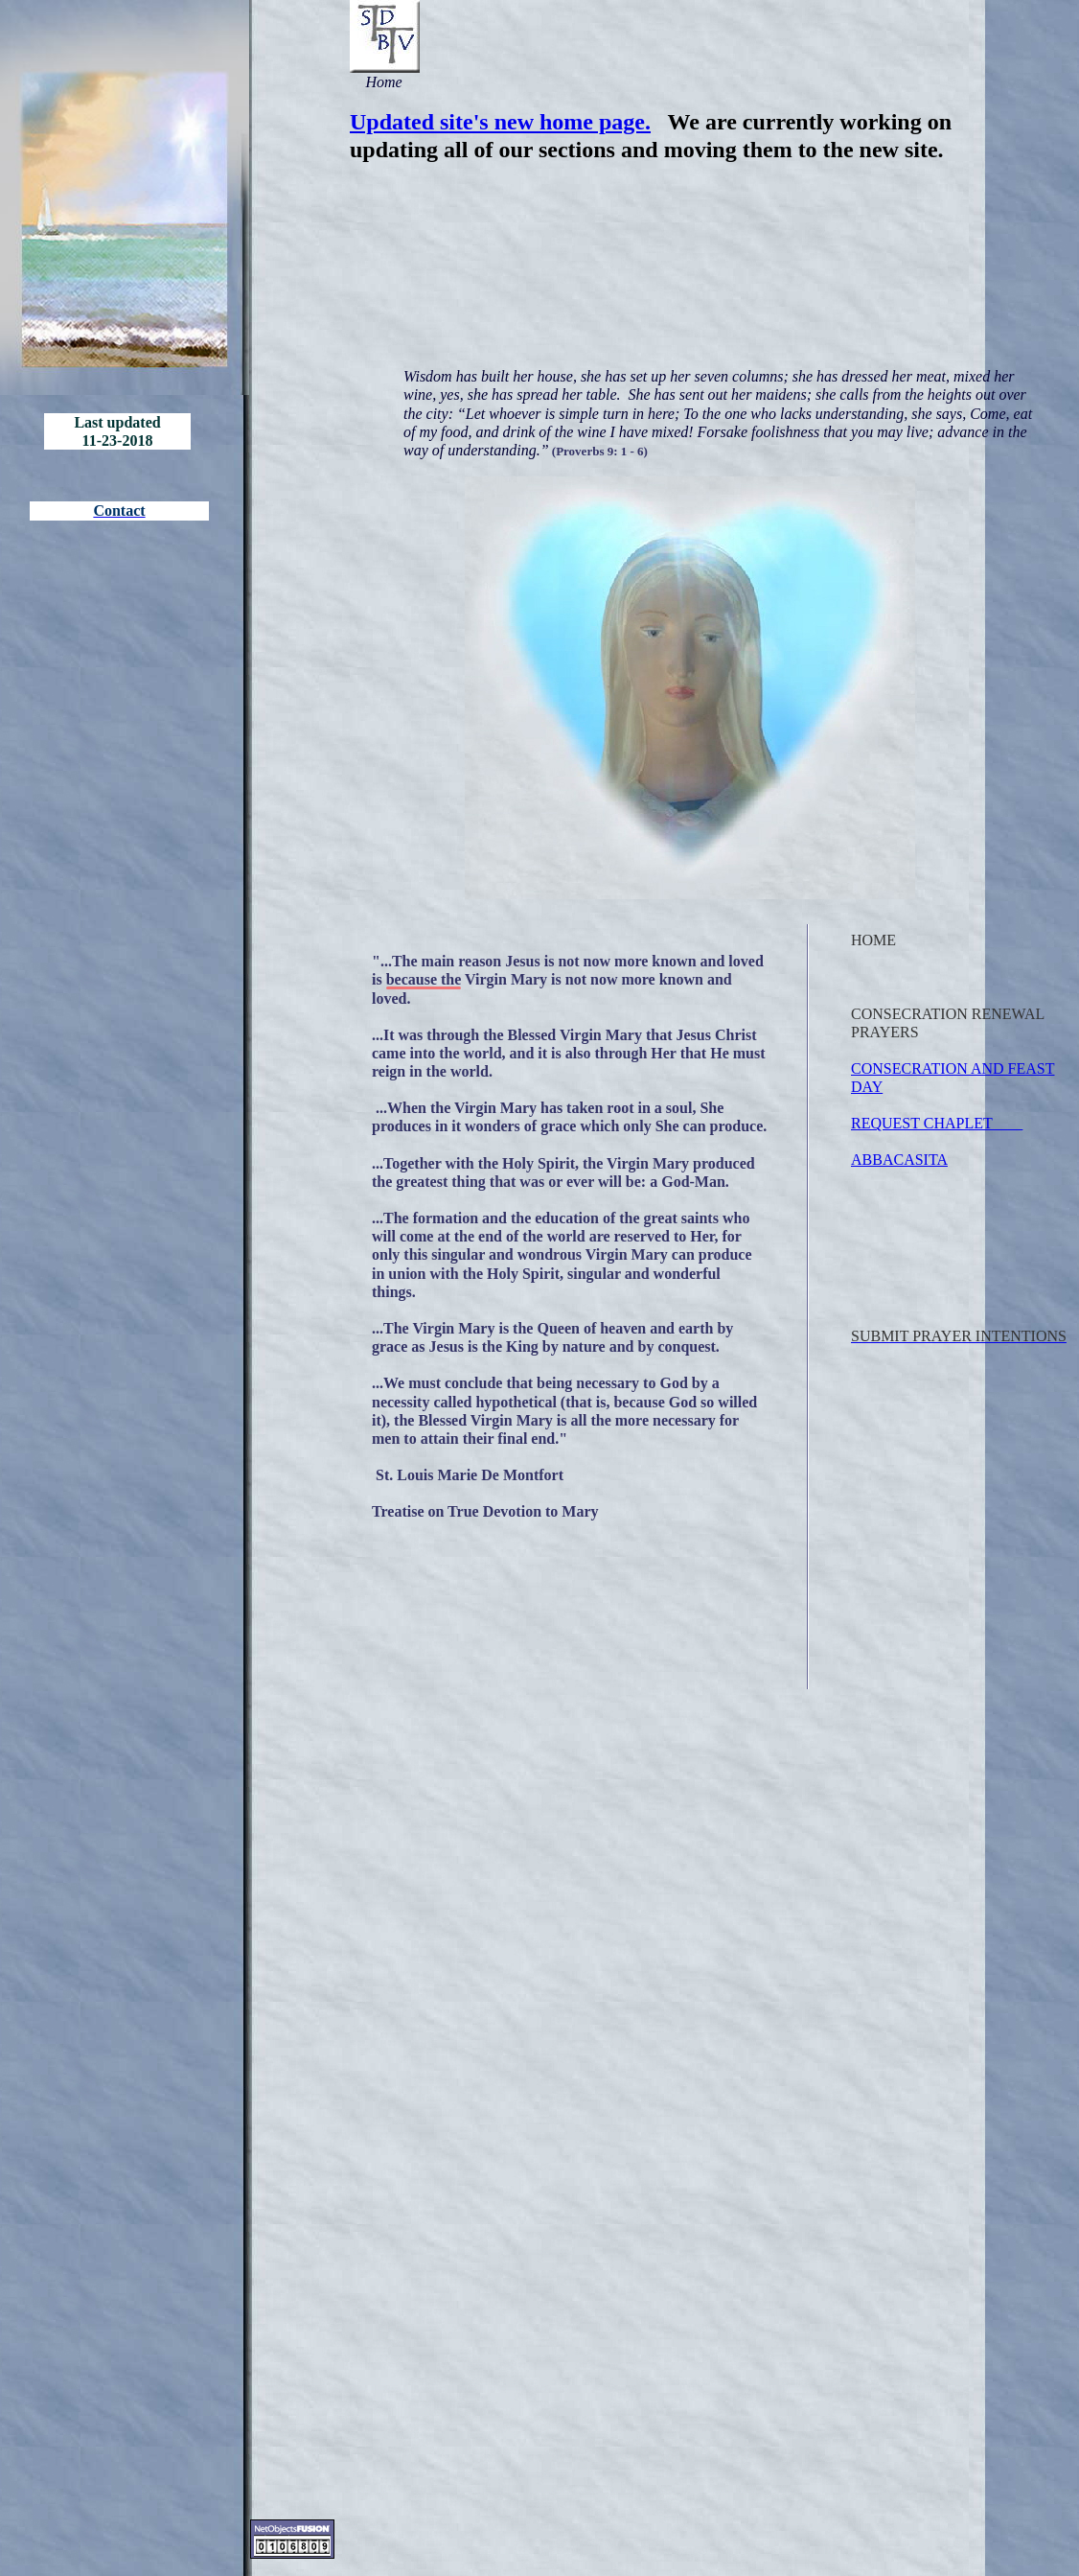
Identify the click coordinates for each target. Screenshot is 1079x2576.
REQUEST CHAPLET (936, 1123)
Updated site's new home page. (500, 121)
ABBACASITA (899, 1159)
